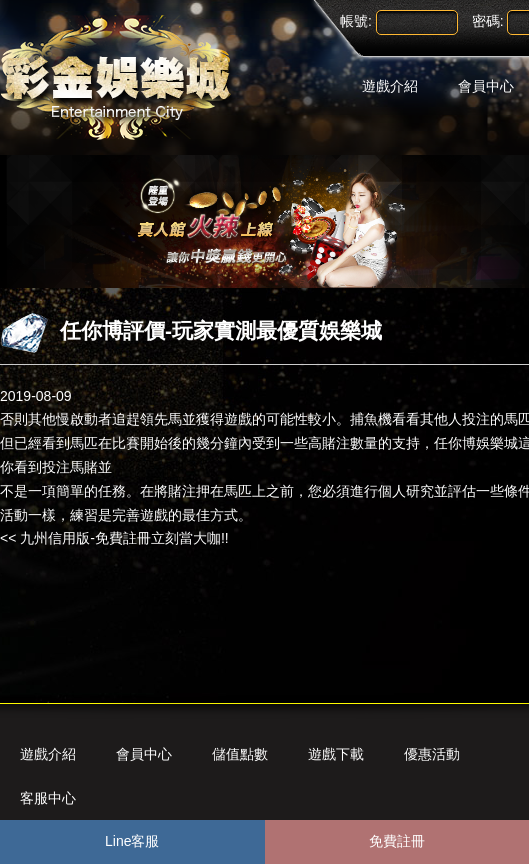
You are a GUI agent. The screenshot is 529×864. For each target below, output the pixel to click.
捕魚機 (371, 419)
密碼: (488, 21)
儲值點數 (240, 754)
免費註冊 (397, 841)
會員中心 (144, 754)
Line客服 (132, 841)
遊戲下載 (336, 754)
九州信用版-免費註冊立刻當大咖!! (124, 538)
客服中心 (48, 798)
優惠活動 (432, 754)
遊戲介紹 (390, 86)
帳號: (356, 21)
